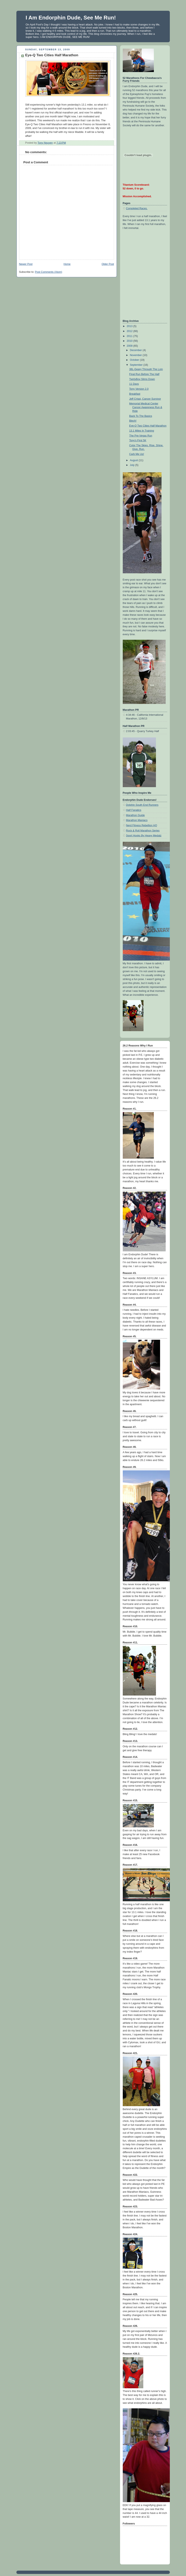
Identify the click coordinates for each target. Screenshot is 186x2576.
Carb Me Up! (136, 454)
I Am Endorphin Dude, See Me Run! (71, 17)
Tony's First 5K (137, 440)
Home (67, 264)
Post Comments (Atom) (48, 272)
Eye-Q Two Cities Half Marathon (148, 425)
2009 (130, 345)
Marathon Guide (135, 815)
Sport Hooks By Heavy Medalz (144, 835)
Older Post (108, 264)
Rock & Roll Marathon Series (143, 830)
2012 (130, 331)
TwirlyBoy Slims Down (142, 379)
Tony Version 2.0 (138, 388)
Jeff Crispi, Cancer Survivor (145, 398)
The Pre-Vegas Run (140, 435)
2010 (130, 340)
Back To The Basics (140, 416)
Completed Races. (137, 208)
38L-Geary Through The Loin (146, 369)
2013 (130, 326)
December (136, 350)
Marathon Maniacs (137, 820)
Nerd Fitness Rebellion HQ (141, 825)
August (134, 460)
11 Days (134, 383)
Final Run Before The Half (144, 374)
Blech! (132, 420)
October (135, 359)
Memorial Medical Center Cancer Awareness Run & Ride (145, 407)
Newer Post (26, 264)
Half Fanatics (133, 810)
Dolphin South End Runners (142, 804)
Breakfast (134, 393)
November (136, 355)
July (132, 465)
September (136, 364)
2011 (130, 336)
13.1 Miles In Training (141, 430)
